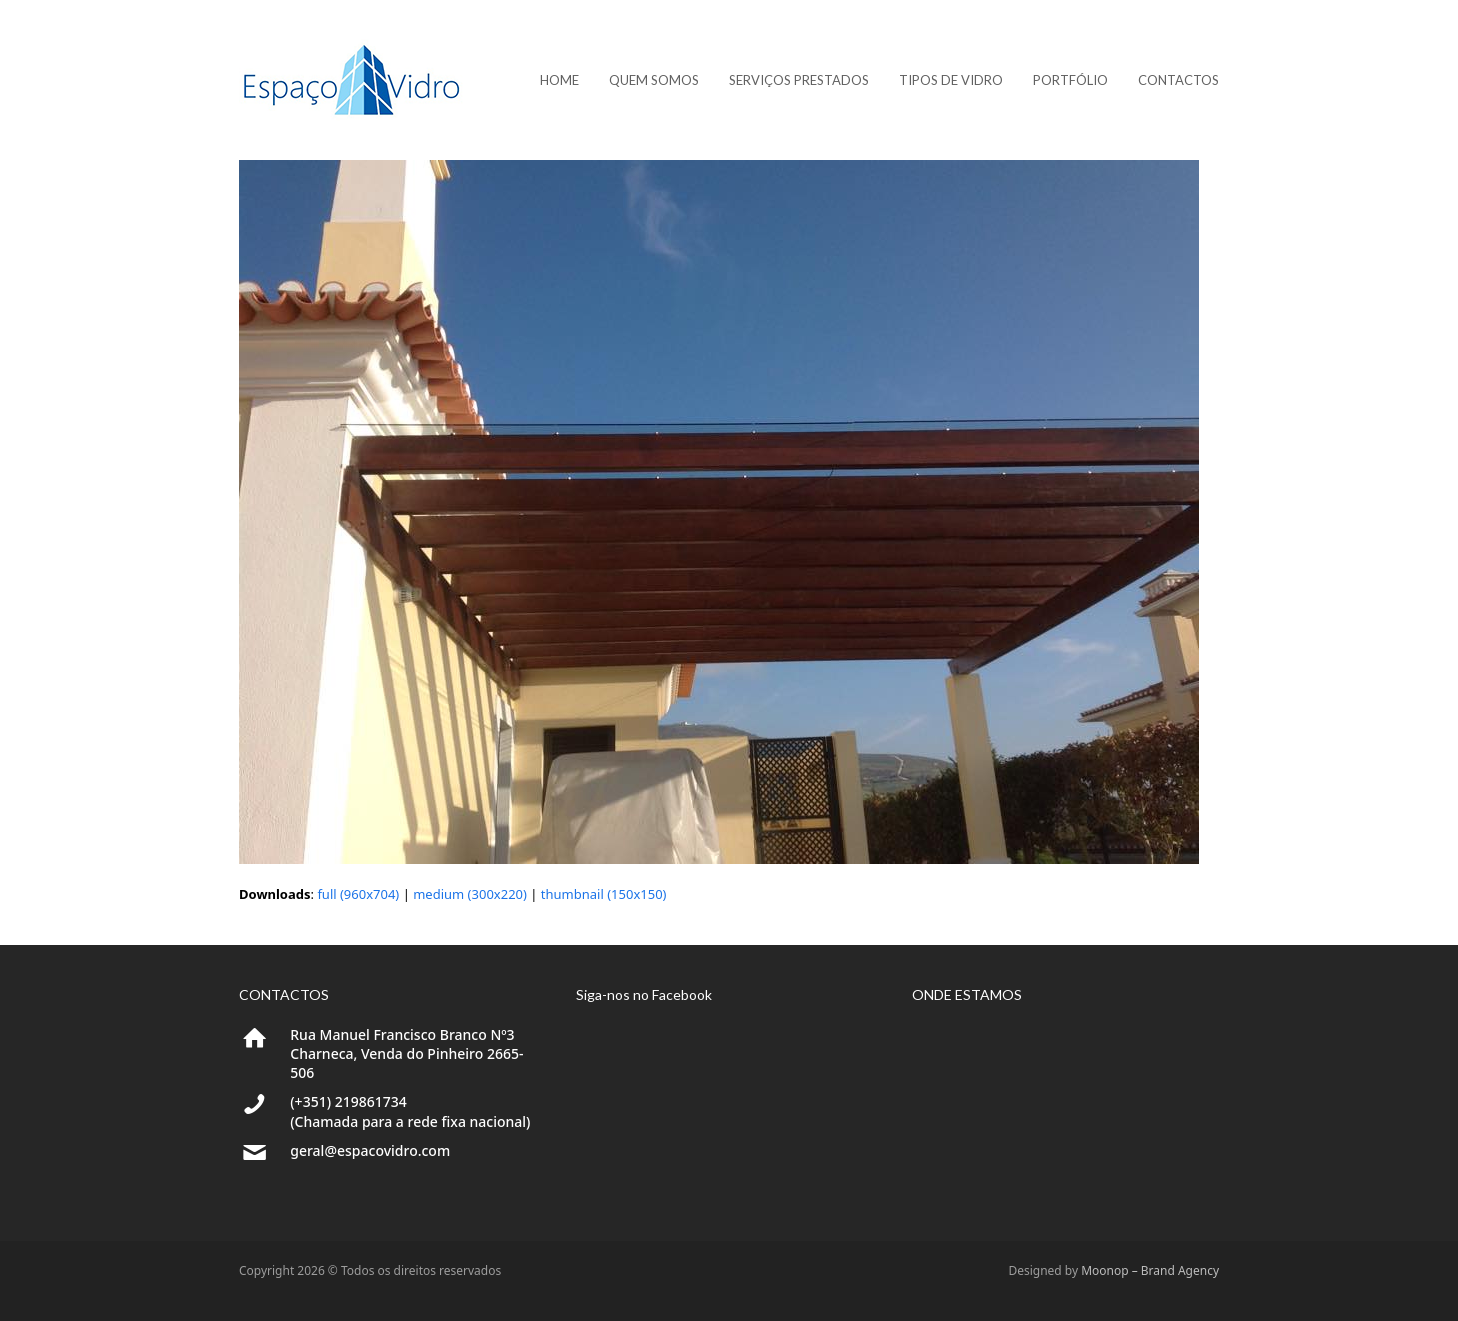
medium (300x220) (470, 894)
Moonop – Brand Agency (1150, 1270)
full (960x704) (358, 894)
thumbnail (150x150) (604, 894)
